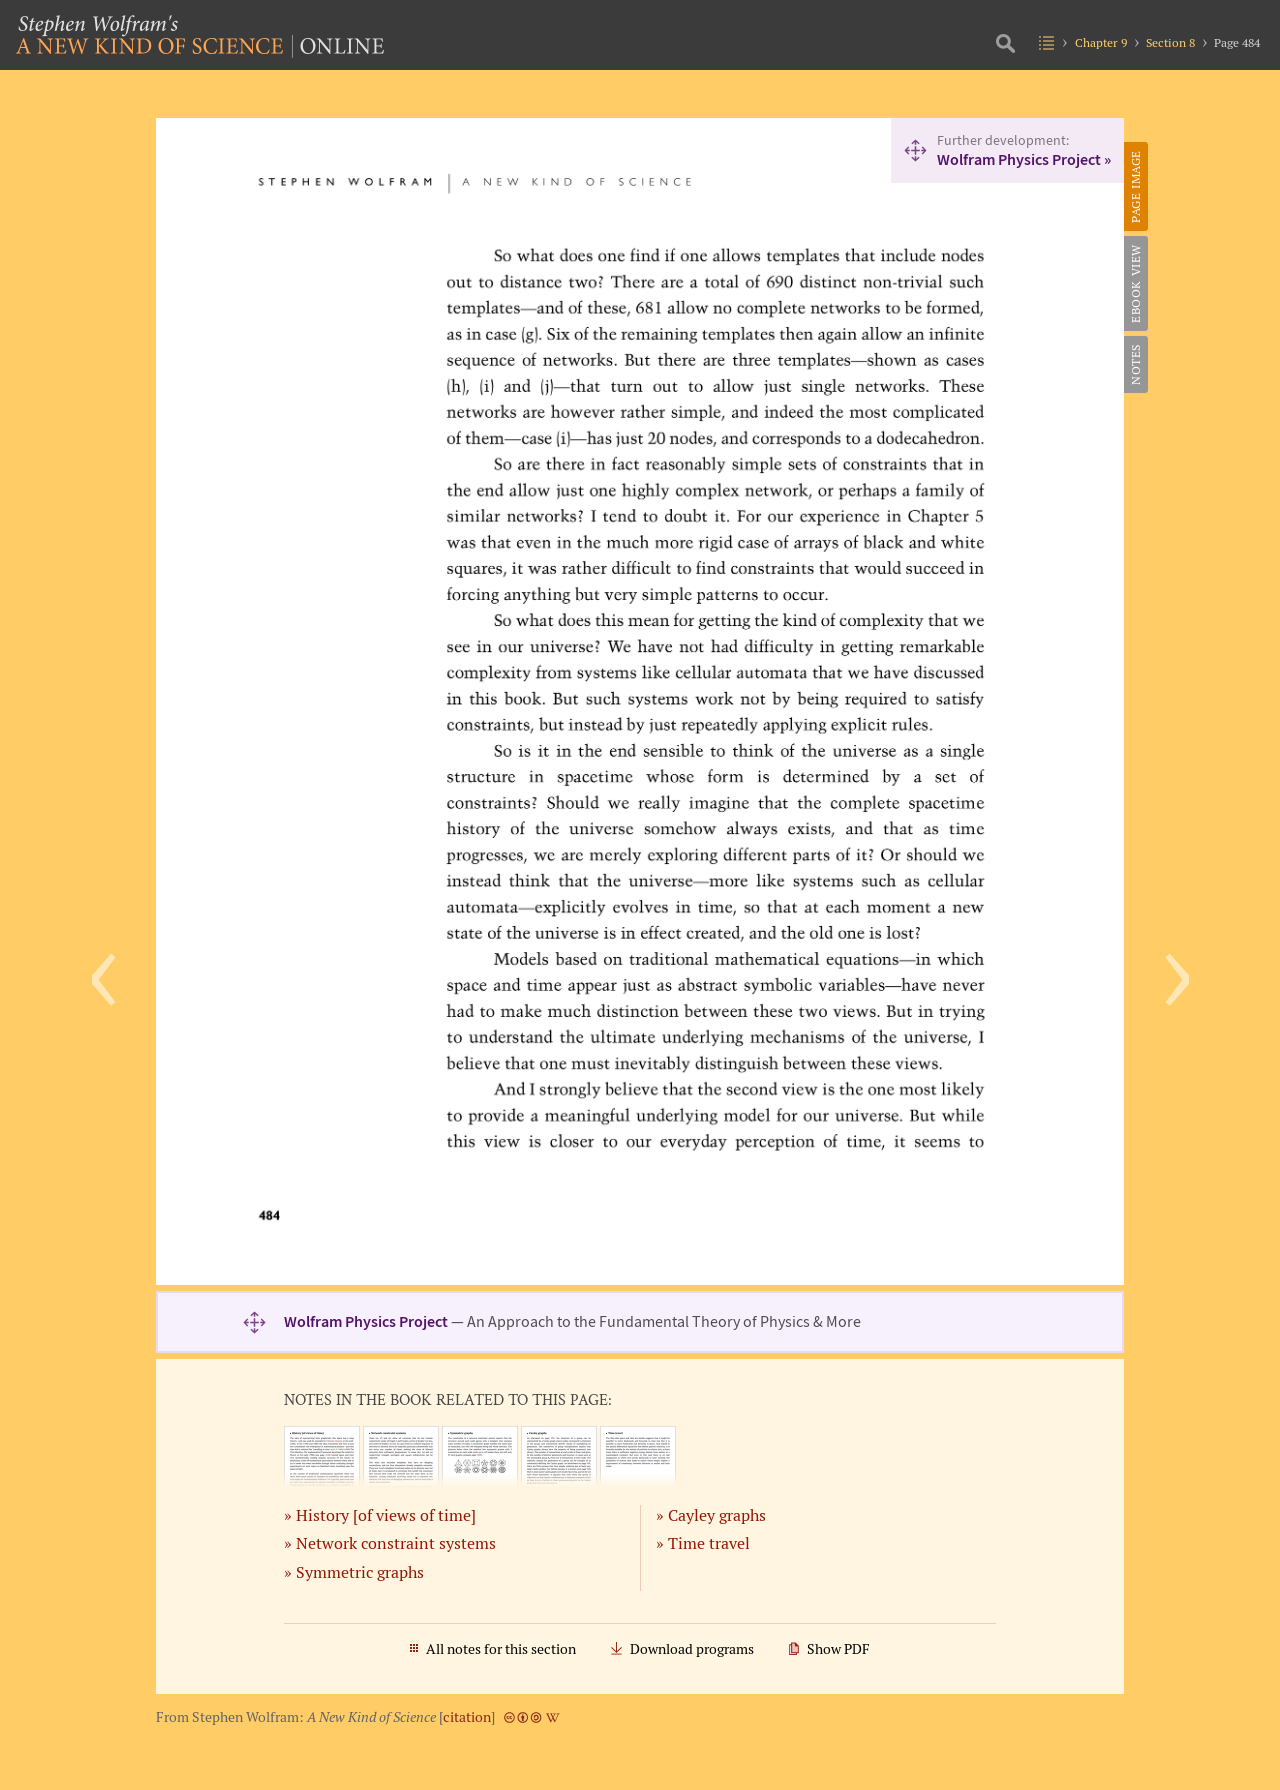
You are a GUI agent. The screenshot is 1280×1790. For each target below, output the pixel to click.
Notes (1135, 364)
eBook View (1135, 283)
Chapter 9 (1101, 42)
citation (467, 1717)
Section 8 (1170, 42)
